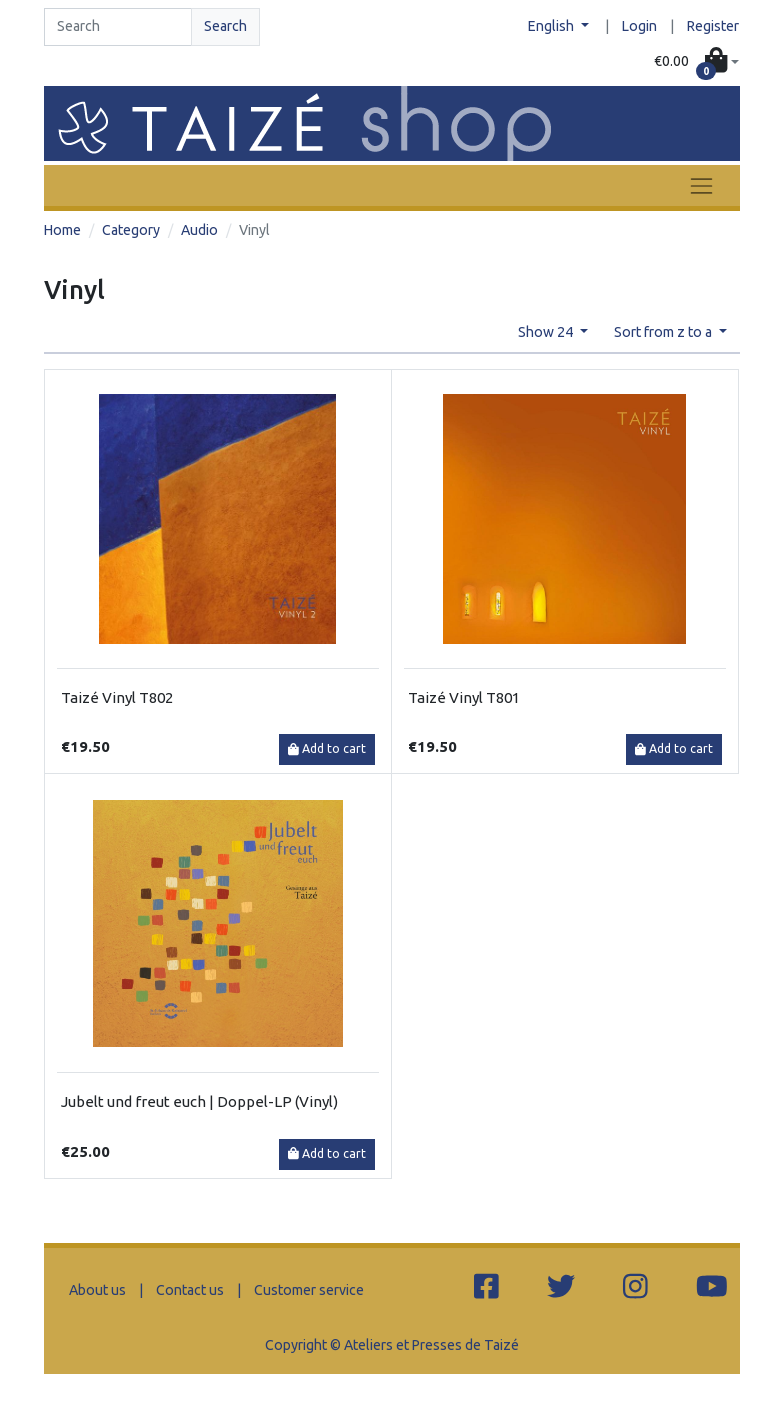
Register (713, 26)
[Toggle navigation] (701, 185)
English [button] (552, 26)
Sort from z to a (664, 332)
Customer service (309, 1290)
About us (97, 1290)
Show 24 (547, 332)
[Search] (118, 27)
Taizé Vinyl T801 (464, 697)
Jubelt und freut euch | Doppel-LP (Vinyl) (199, 1101)
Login (639, 26)
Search (225, 26)
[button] (696, 62)
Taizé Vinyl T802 (117, 697)
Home (62, 230)
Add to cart (327, 748)
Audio (199, 230)
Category (131, 230)
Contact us (190, 1290)
